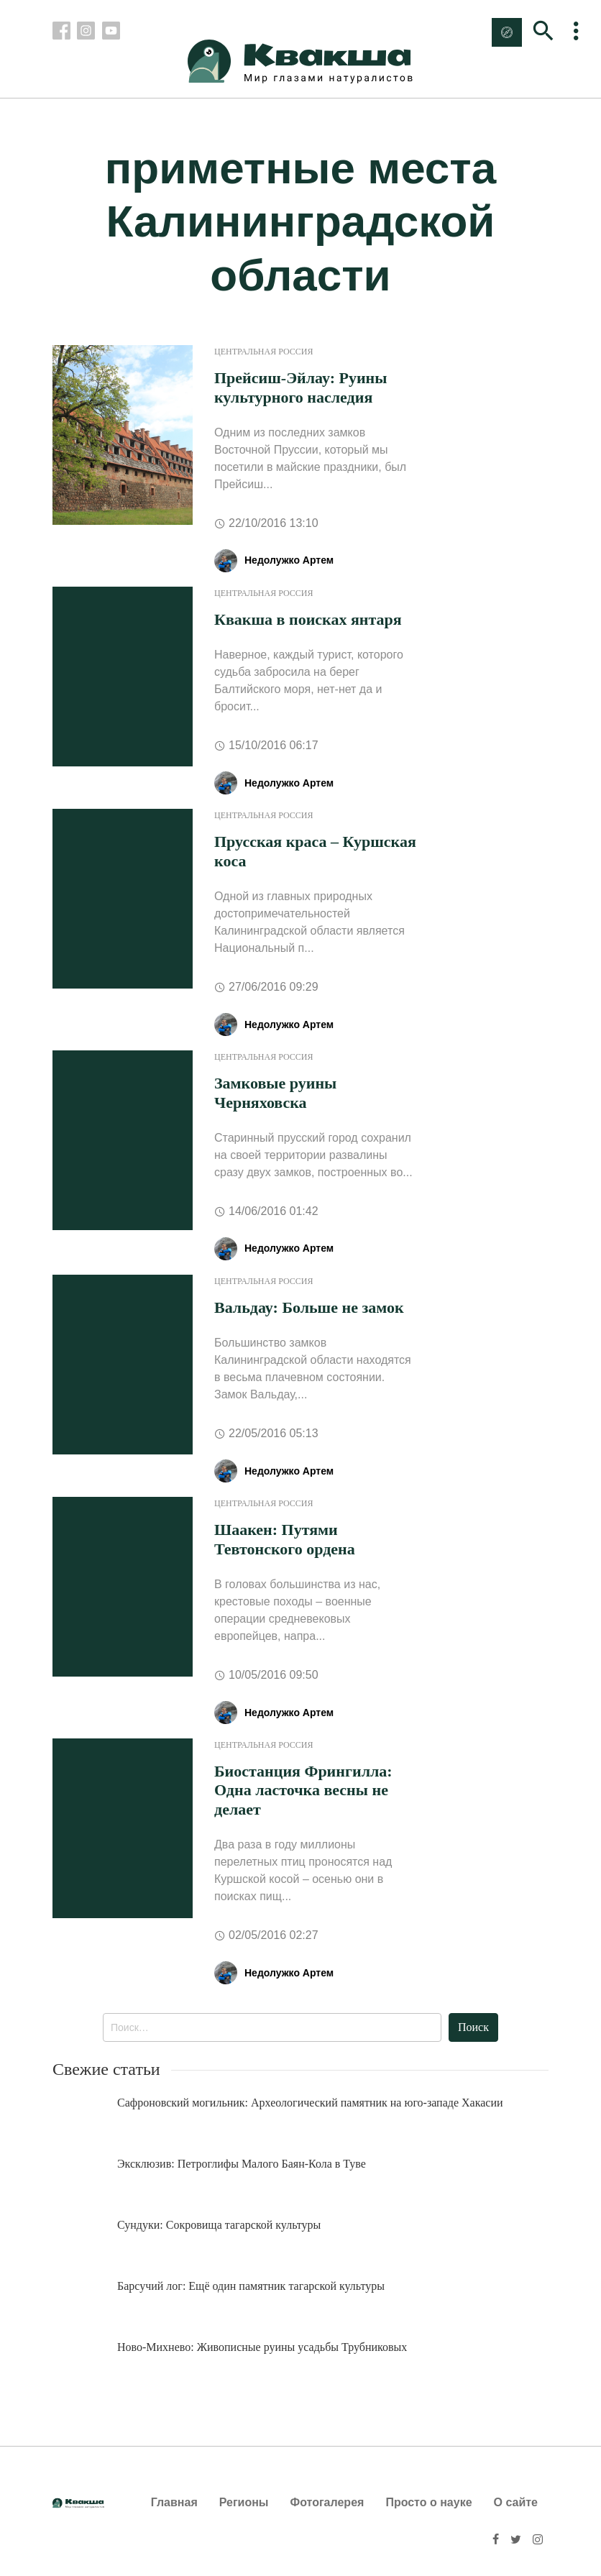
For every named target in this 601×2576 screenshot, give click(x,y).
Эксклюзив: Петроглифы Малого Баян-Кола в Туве (241, 2164)
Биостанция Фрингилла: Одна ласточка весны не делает (303, 1790)
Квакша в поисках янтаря (308, 619)
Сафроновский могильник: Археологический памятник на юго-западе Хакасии (310, 2102)
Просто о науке (428, 2502)
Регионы (244, 2502)
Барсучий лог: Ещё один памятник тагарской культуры (251, 2286)
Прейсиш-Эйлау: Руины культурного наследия (300, 387)
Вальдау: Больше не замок (309, 1307)
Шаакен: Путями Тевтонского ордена (284, 1539)
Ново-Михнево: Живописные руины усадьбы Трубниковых (262, 2347)
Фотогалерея (327, 2502)
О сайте (516, 2502)
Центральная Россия (263, 352)
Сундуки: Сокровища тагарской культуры (219, 2225)
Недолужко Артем (289, 560)
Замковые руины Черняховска (275, 1092)
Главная (174, 2502)
